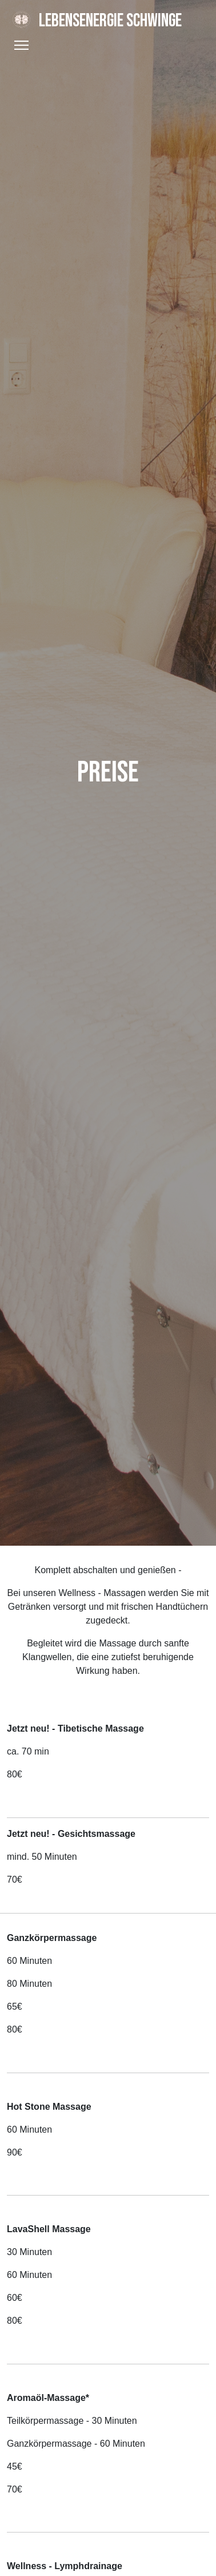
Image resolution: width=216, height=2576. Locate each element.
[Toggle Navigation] (21, 45)
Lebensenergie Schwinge (94, 20)
